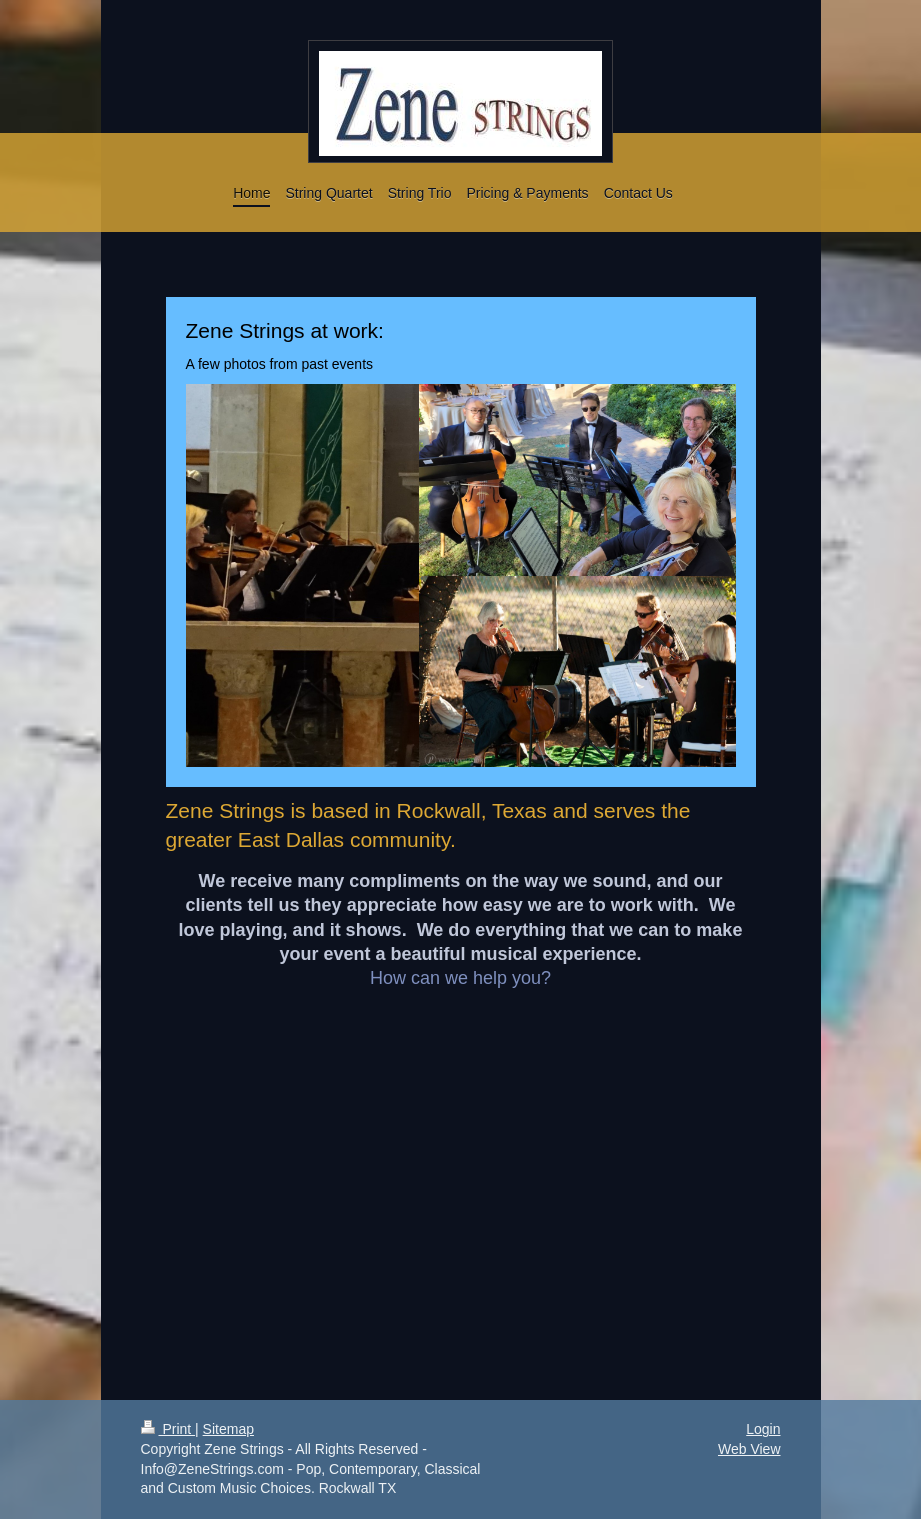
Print (168, 1429)
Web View (749, 1449)
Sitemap (228, 1429)
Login (763, 1429)
